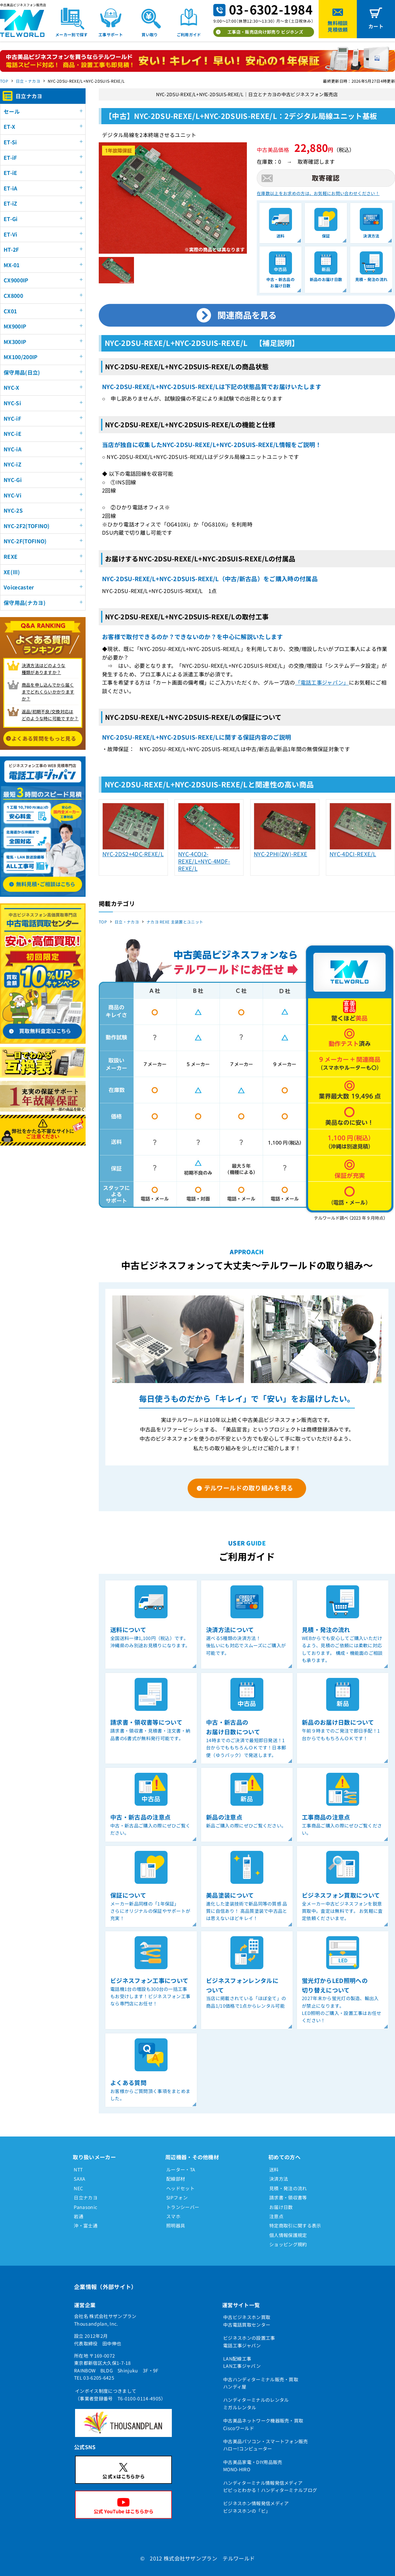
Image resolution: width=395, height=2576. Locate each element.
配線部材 (175, 2178)
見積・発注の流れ (288, 2188)
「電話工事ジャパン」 (322, 682)
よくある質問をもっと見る (44, 738)
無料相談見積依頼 (338, 26)
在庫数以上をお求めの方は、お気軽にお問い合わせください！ (318, 193)
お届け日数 (281, 2207)
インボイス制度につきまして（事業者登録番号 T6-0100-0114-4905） (120, 2394)
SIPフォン (177, 2197)
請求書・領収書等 (288, 2197)
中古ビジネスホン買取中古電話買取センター (246, 2321)
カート (375, 26)
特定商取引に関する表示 (295, 2225)
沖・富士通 (85, 2225)
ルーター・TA (180, 2169)
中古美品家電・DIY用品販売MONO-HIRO (252, 2466)
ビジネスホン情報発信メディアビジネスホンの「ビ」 (256, 2507)
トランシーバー (182, 2207)
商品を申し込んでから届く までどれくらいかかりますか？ (48, 692)
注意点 (276, 2216)
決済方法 (278, 2178)
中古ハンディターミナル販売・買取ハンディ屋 (260, 2383)
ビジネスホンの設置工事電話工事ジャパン (249, 2341)
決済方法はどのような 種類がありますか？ (44, 668)
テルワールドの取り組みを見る (248, 1487)
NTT (78, 2169)
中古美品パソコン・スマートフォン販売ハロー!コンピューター (265, 2445)
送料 (274, 2169)
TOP (4, 81)
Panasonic (85, 2207)
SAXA (79, 2178)
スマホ (173, 2216)
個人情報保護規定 (288, 2235)
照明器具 (175, 2225)
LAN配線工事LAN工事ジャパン (242, 2362)
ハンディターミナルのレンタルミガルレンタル (256, 2403)
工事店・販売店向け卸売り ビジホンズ (265, 32)
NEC (78, 2188)
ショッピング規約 (288, 2244)
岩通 (78, 2216)
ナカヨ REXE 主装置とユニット (174, 921)
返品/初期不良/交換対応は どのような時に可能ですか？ (50, 715)
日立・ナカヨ (28, 81)
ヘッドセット (180, 2188)
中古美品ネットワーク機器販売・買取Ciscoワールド (263, 2424)
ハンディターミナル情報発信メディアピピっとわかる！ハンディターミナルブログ (270, 2486)
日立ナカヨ (85, 2197)
